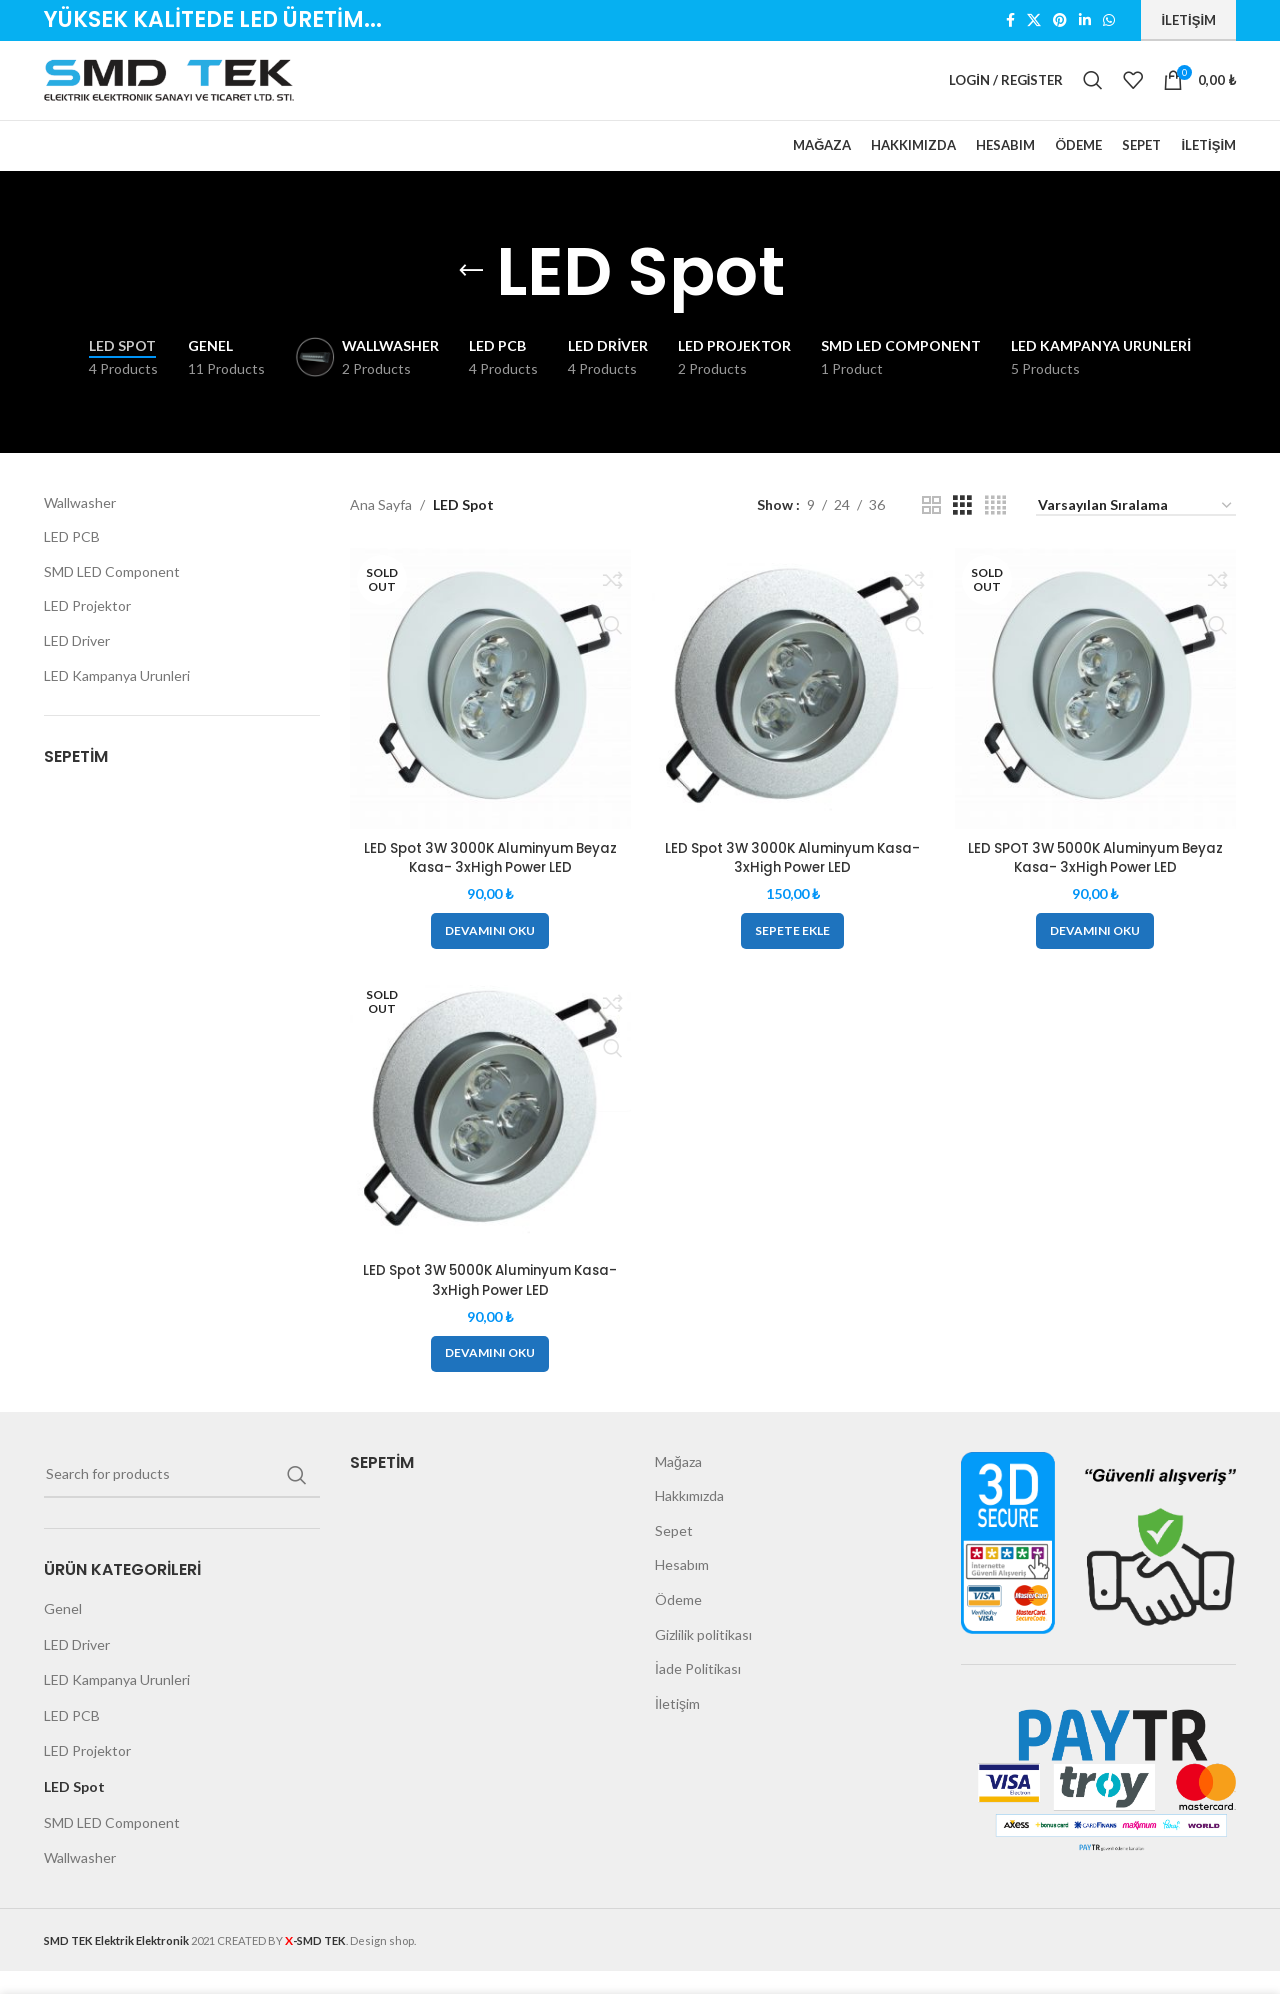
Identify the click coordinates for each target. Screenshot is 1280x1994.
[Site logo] (169, 92)
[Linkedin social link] (1085, 21)
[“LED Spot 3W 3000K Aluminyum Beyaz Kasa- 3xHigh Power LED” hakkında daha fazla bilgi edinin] (487, 951)
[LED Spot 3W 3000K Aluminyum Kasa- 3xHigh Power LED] (793, 712)
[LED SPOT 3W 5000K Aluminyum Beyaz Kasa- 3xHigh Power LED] (1099, 712)
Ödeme (678, 1622)
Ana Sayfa (381, 531)
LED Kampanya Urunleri (117, 701)
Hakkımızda (689, 1518)
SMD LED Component (112, 597)
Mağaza (678, 1484)
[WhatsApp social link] (1109, 21)
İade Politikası (698, 1691)
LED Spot (74, 1809)
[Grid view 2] (931, 531)
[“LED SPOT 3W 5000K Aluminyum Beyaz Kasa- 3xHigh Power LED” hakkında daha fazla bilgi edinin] (1098, 951)
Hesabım (682, 1587)
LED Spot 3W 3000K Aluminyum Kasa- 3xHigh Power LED (793, 878)
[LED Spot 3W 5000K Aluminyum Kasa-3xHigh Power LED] (488, 1137)
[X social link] (1034, 21)
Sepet (674, 1553)
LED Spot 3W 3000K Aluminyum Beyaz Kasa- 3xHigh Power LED (487, 878)
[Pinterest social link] (1060, 21)
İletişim (1188, 20)
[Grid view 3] (962, 531)
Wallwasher (80, 528)
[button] (792, 951)
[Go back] (471, 298)
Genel (63, 1631)
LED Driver (77, 667)
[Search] (1093, 94)
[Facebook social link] (1010, 21)
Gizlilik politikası (703, 1657)
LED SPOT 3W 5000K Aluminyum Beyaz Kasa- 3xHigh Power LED (1098, 878)
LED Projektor (87, 632)
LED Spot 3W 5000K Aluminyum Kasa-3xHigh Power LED (487, 1303)
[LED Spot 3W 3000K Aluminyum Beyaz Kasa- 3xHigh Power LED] (488, 712)
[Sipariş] (1136, 533)
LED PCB (72, 563)
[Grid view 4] (995, 531)
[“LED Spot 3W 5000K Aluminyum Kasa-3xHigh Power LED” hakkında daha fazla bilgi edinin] (487, 1377)
